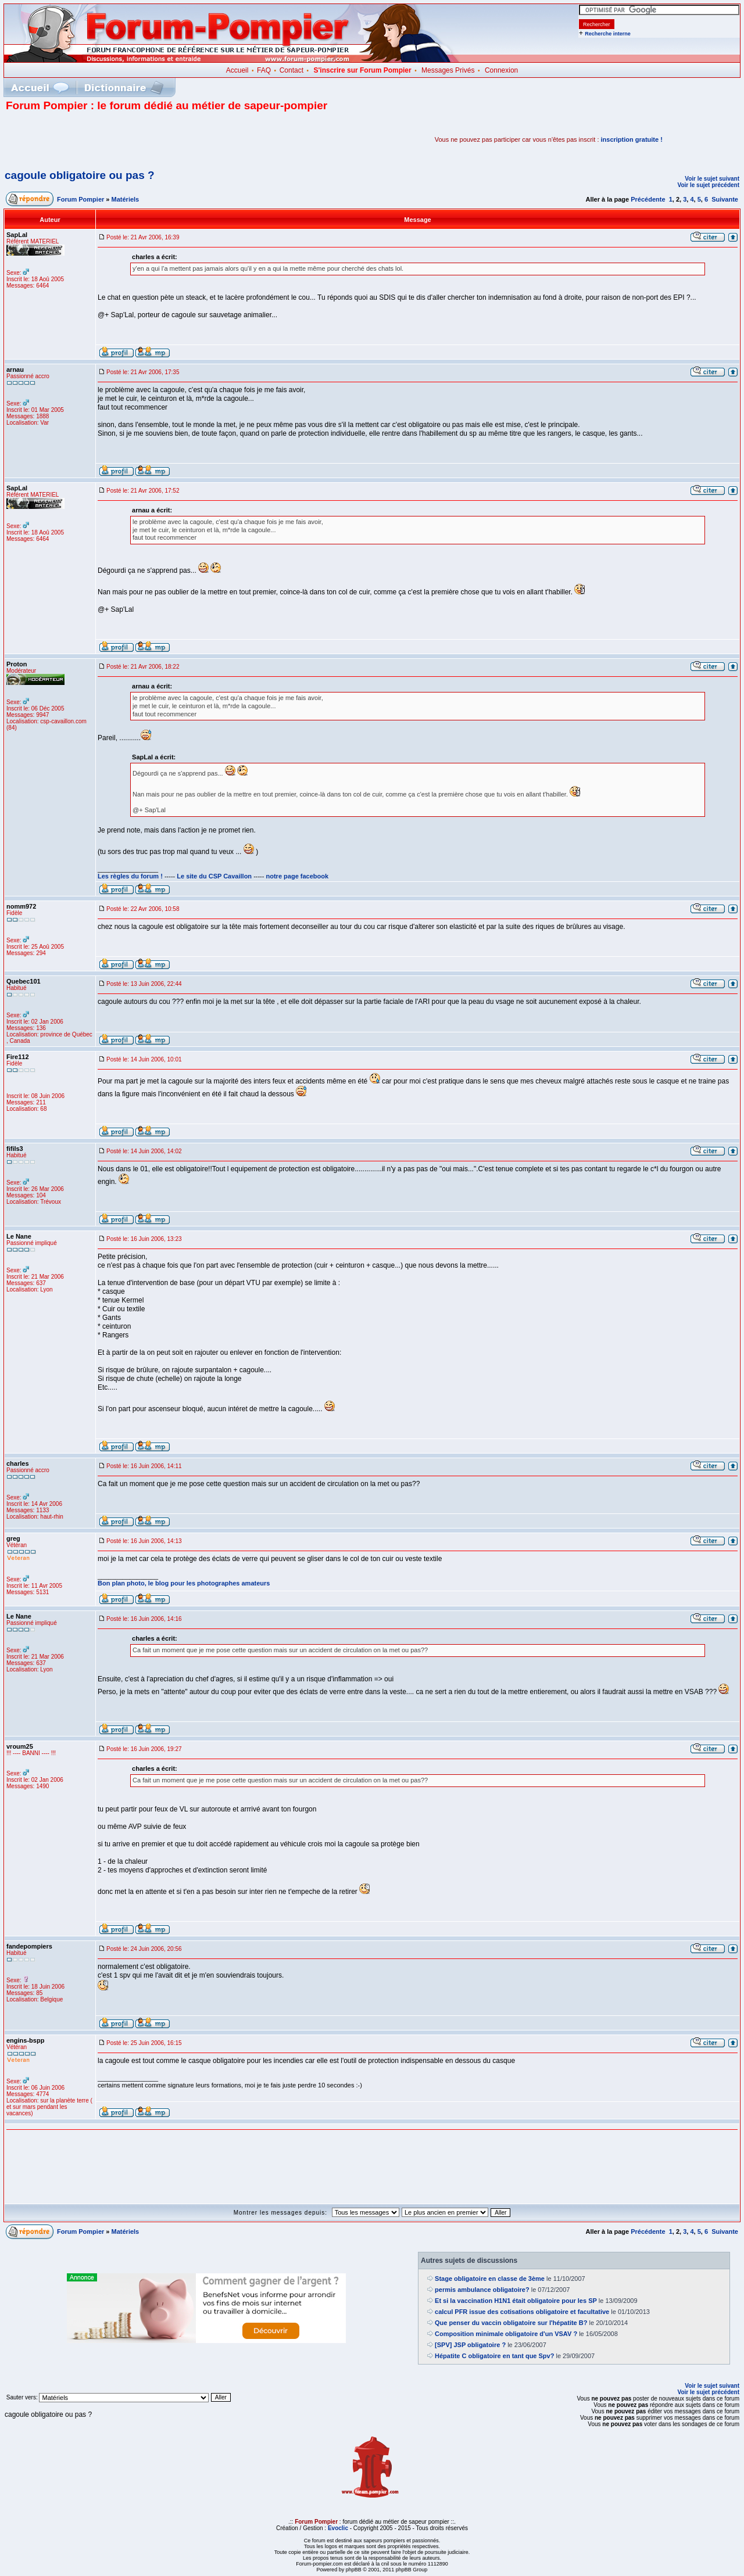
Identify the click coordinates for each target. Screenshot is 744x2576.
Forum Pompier (80, 199)
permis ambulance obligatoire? (482, 2289)
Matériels (126, 199)
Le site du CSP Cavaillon (214, 876)
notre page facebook (297, 876)
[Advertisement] (142, 139)
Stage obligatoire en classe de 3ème (490, 2278)
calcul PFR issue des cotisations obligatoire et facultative (522, 2311)
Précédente (648, 199)
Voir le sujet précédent (708, 185)
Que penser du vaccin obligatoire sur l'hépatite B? (511, 2322)
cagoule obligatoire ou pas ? (80, 175)
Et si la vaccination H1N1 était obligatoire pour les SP (516, 2300)
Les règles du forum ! (130, 876)
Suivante (724, 199)
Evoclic (338, 2528)
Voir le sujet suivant (712, 178)
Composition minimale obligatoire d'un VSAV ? (506, 2333)
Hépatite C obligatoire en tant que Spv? (494, 2355)
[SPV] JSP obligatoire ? (470, 2344)
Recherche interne (608, 34)
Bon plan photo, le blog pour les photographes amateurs (184, 1583)
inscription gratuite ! (632, 139)
